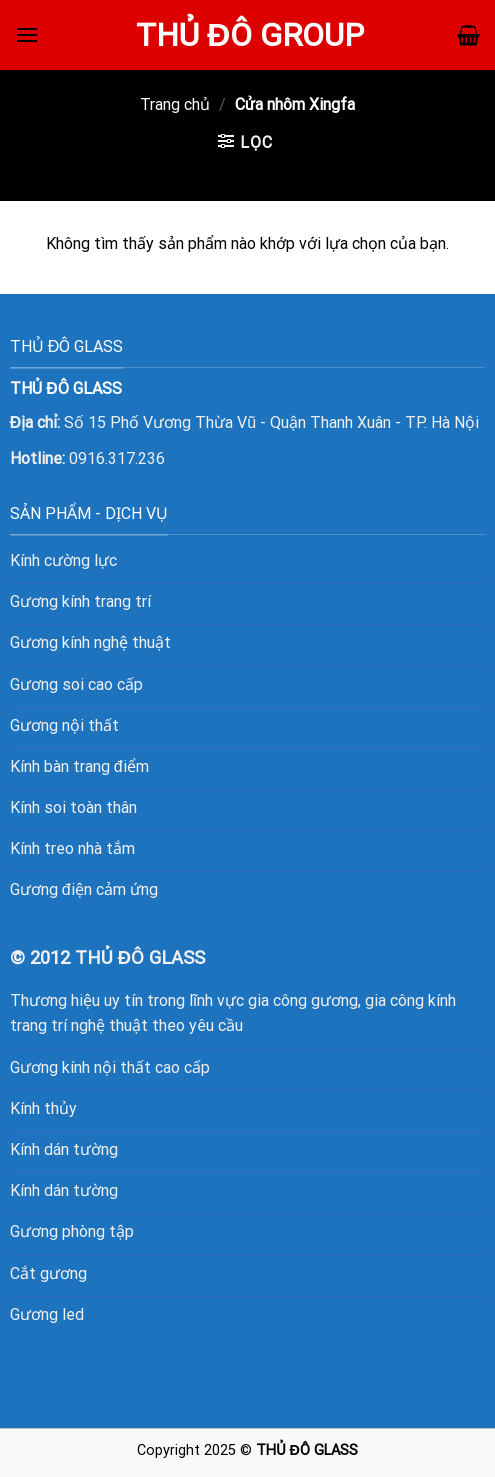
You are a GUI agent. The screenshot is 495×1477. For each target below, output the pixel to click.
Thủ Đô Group (250, 35)
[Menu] (27, 34)
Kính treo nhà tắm (72, 848)
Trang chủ (175, 104)
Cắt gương (48, 1273)
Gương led (47, 1314)
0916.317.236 (117, 458)
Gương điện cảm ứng (84, 889)
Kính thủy (43, 1108)
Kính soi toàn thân (73, 807)
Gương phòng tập (72, 1231)
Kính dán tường (64, 1149)
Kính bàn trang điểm (79, 766)
